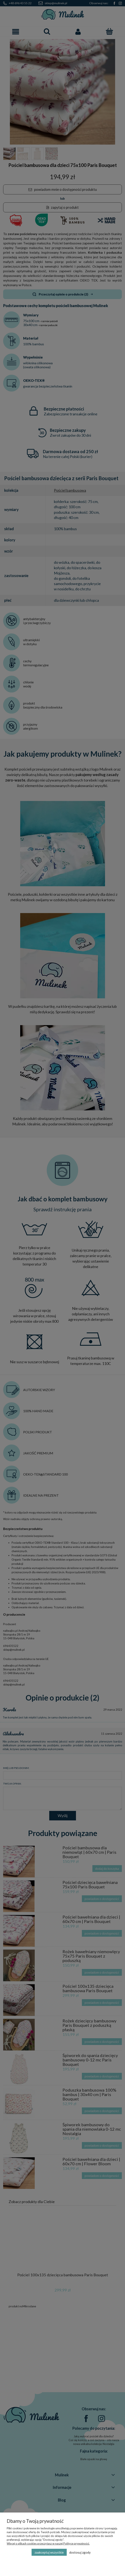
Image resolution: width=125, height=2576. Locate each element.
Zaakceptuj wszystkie (49, 2552)
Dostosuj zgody (80, 2552)
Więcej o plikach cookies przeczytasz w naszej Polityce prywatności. (48, 2543)
